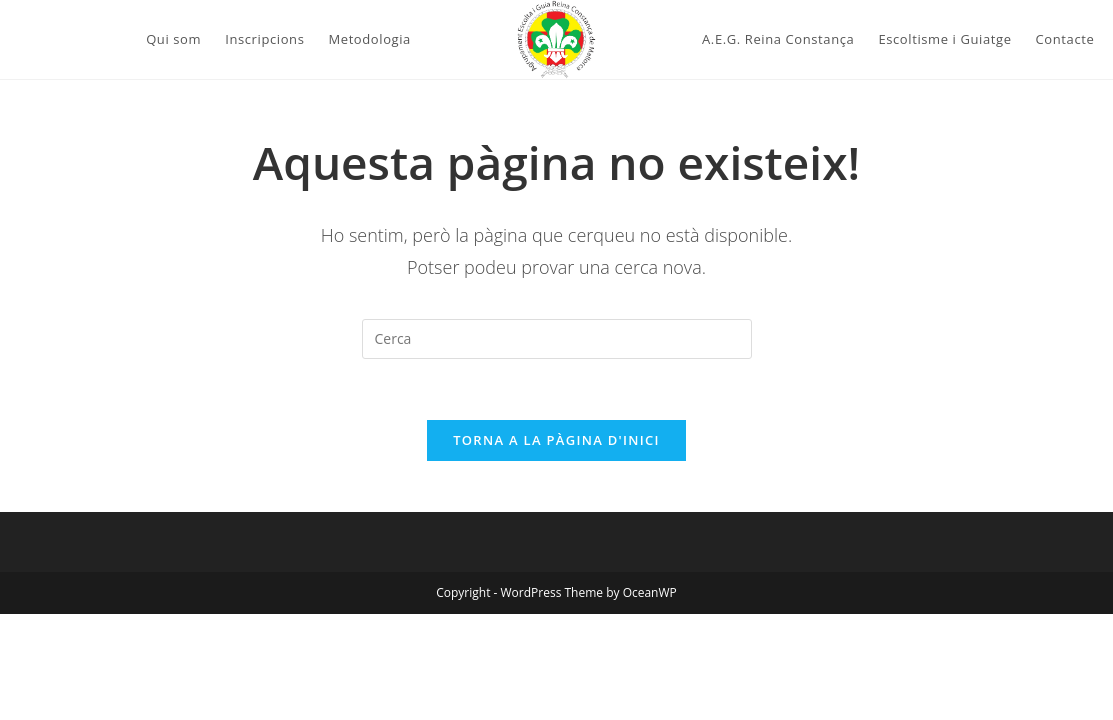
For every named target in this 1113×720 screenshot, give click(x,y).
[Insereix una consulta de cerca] (557, 339)
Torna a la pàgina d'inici (556, 440)
